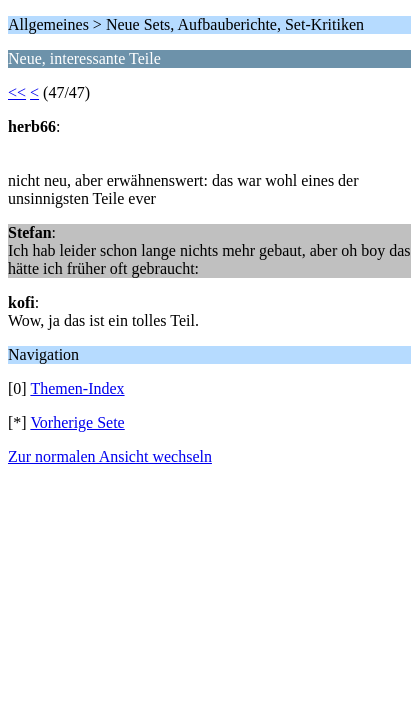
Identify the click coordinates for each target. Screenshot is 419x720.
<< (17, 92)
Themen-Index (77, 388)
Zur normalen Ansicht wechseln (110, 456)
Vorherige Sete (77, 422)
